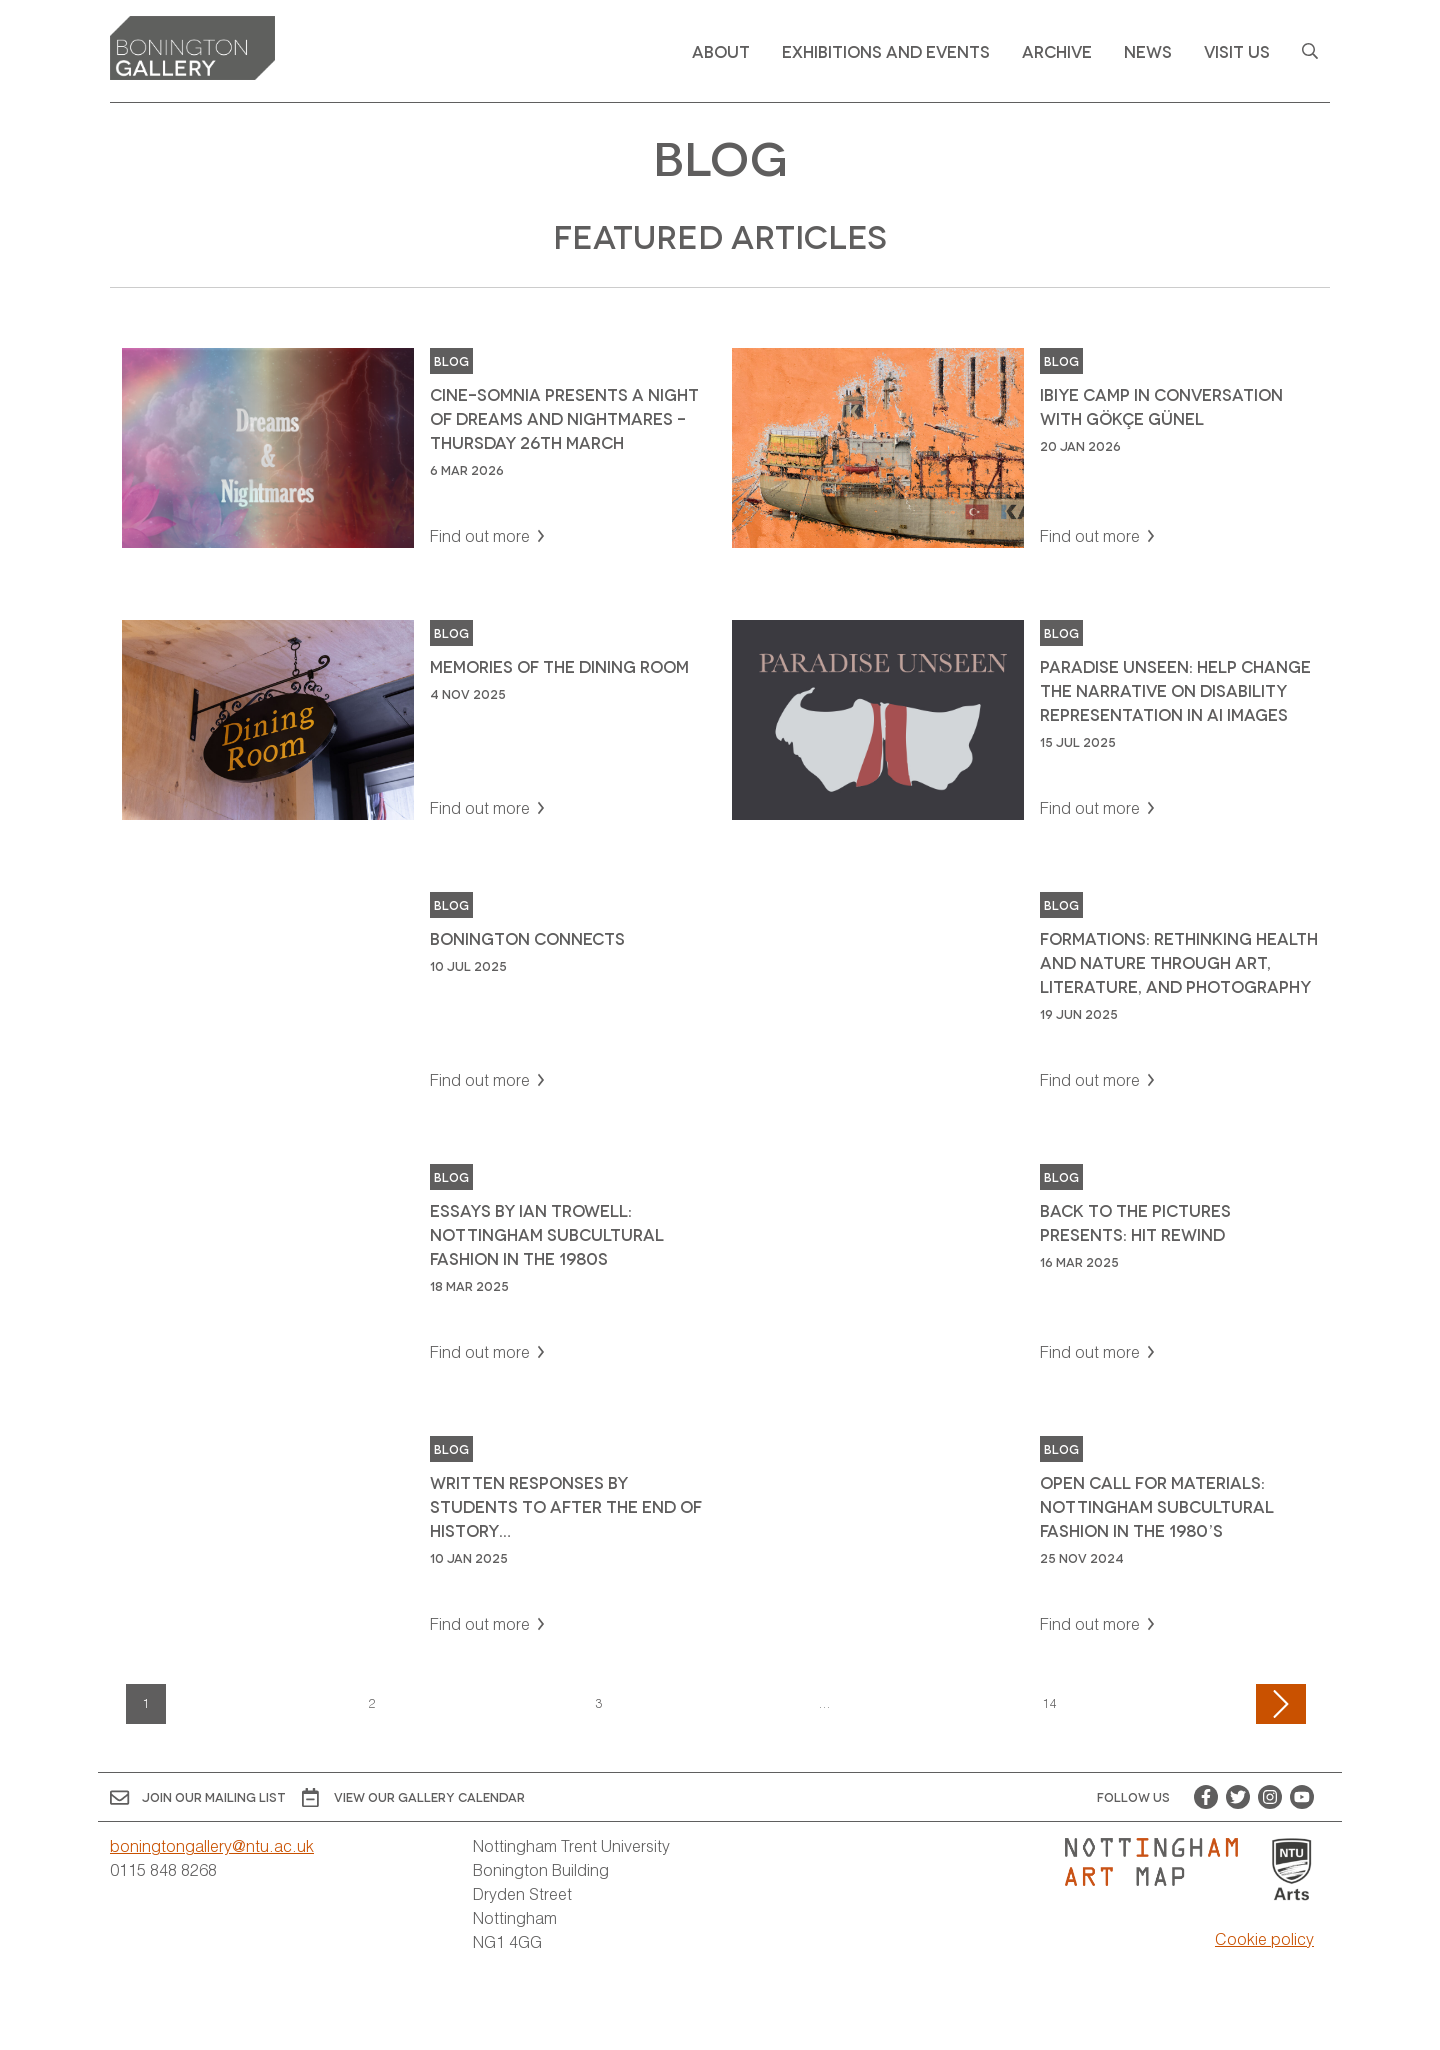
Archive (1057, 50)
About (721, 50)
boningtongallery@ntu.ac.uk (212, 1845)
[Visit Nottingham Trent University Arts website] (1292, 1870)
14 (1050, 1703)
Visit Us (1237, 50)
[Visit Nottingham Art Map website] (1159, 1862)
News (1148, 50)
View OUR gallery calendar (413, 1797)
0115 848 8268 (163, 1869)
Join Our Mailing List (198, 1797)
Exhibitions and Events (886, 50)
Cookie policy (1264, 1938)
